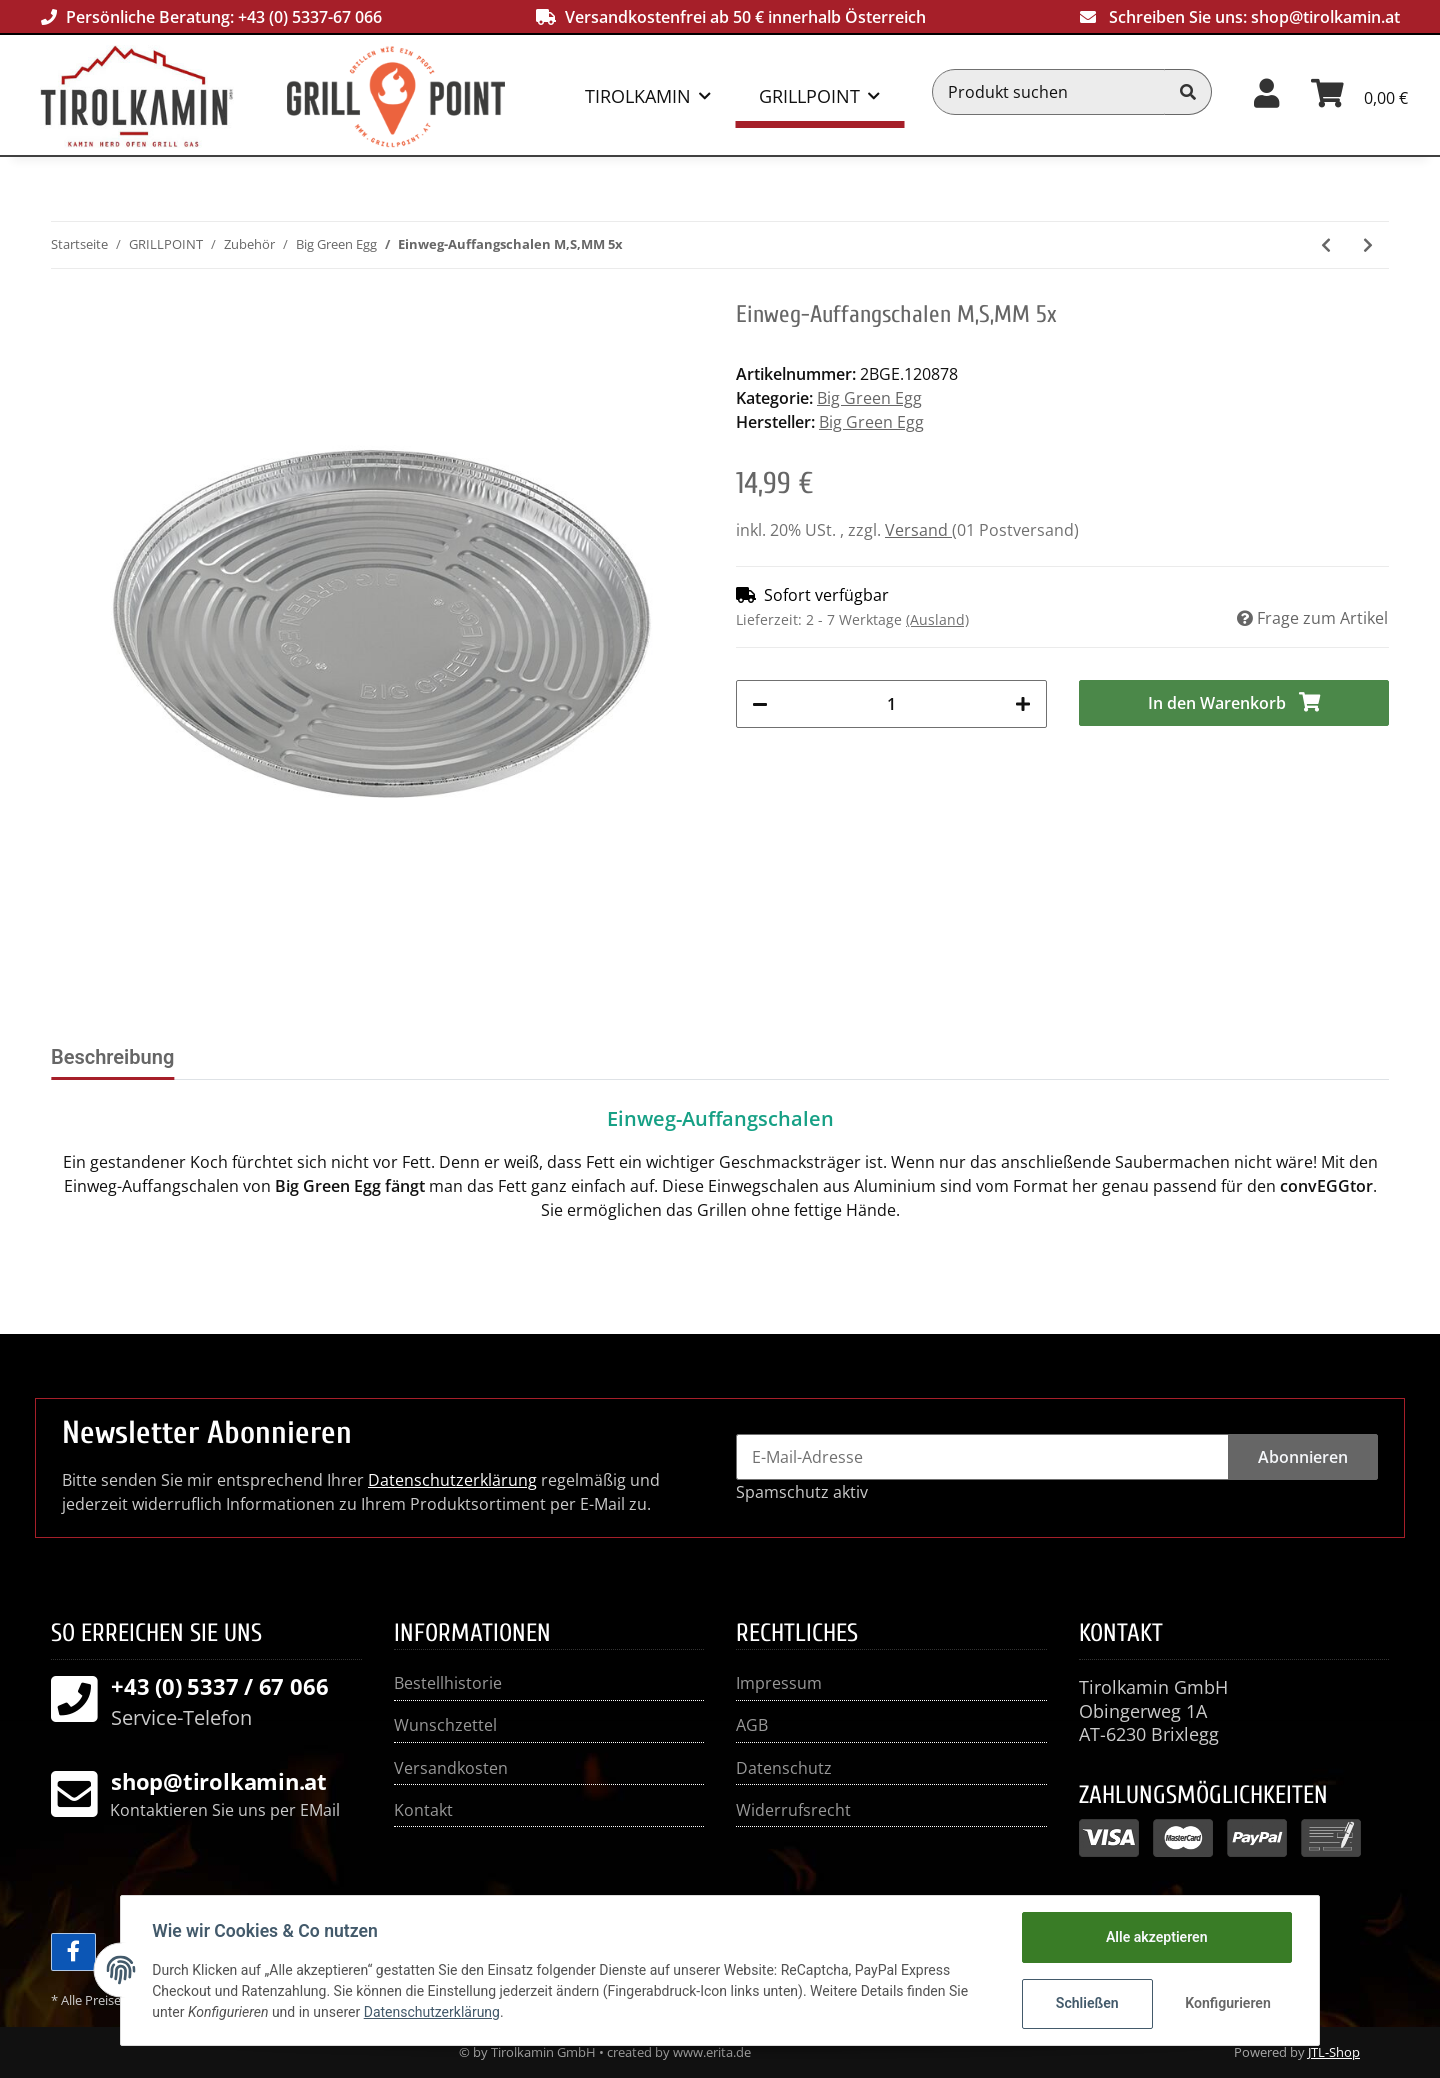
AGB (752, 1725)
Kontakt (423, 1810)
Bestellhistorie (448, 1683)
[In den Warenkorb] (1234, 703)
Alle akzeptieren (1155, 1937)
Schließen (1086, 2003)
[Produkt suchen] (1049, 92)
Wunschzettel (445, 1725)
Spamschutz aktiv (802, 1492)
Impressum (779, 1683)
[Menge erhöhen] (1023, 704)
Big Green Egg (869, 398)
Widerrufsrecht (793, 1810)
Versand (918, 530)
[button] (1266, 91)
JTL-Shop (1334, 2052)
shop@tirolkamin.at (1325, 17)
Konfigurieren (1227, 2003)
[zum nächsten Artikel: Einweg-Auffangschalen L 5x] (1368, 245)
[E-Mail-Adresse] (982, 1457)
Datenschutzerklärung (452, 1480)
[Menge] (891, 704)
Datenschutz (784, 1768)
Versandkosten (451, 1768)
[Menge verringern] (760, 704)
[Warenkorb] (1359, 91)
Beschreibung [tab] (112, 1057)
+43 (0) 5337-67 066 (310, 17)
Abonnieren (1303, 1457)
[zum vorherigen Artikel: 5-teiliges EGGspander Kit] (1326, 245)
